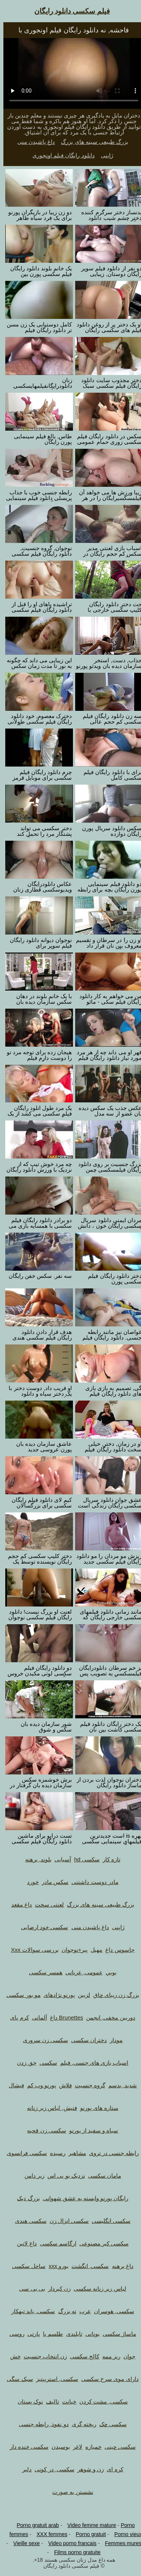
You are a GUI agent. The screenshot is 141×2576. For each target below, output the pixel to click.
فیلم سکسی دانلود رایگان (69, 11)
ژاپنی (103, 155)
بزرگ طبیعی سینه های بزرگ (91, 142)
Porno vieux (125, 2534)
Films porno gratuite (74, 2552)
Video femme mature (88, 2525)
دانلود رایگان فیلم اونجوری (60, 155)
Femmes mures (120, 2543)
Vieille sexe (23, 2543)
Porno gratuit (87, 2534)
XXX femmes (48, 2534)
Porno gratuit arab (34, 2525)
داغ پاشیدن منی (33, 142)
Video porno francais (69, 2543)
